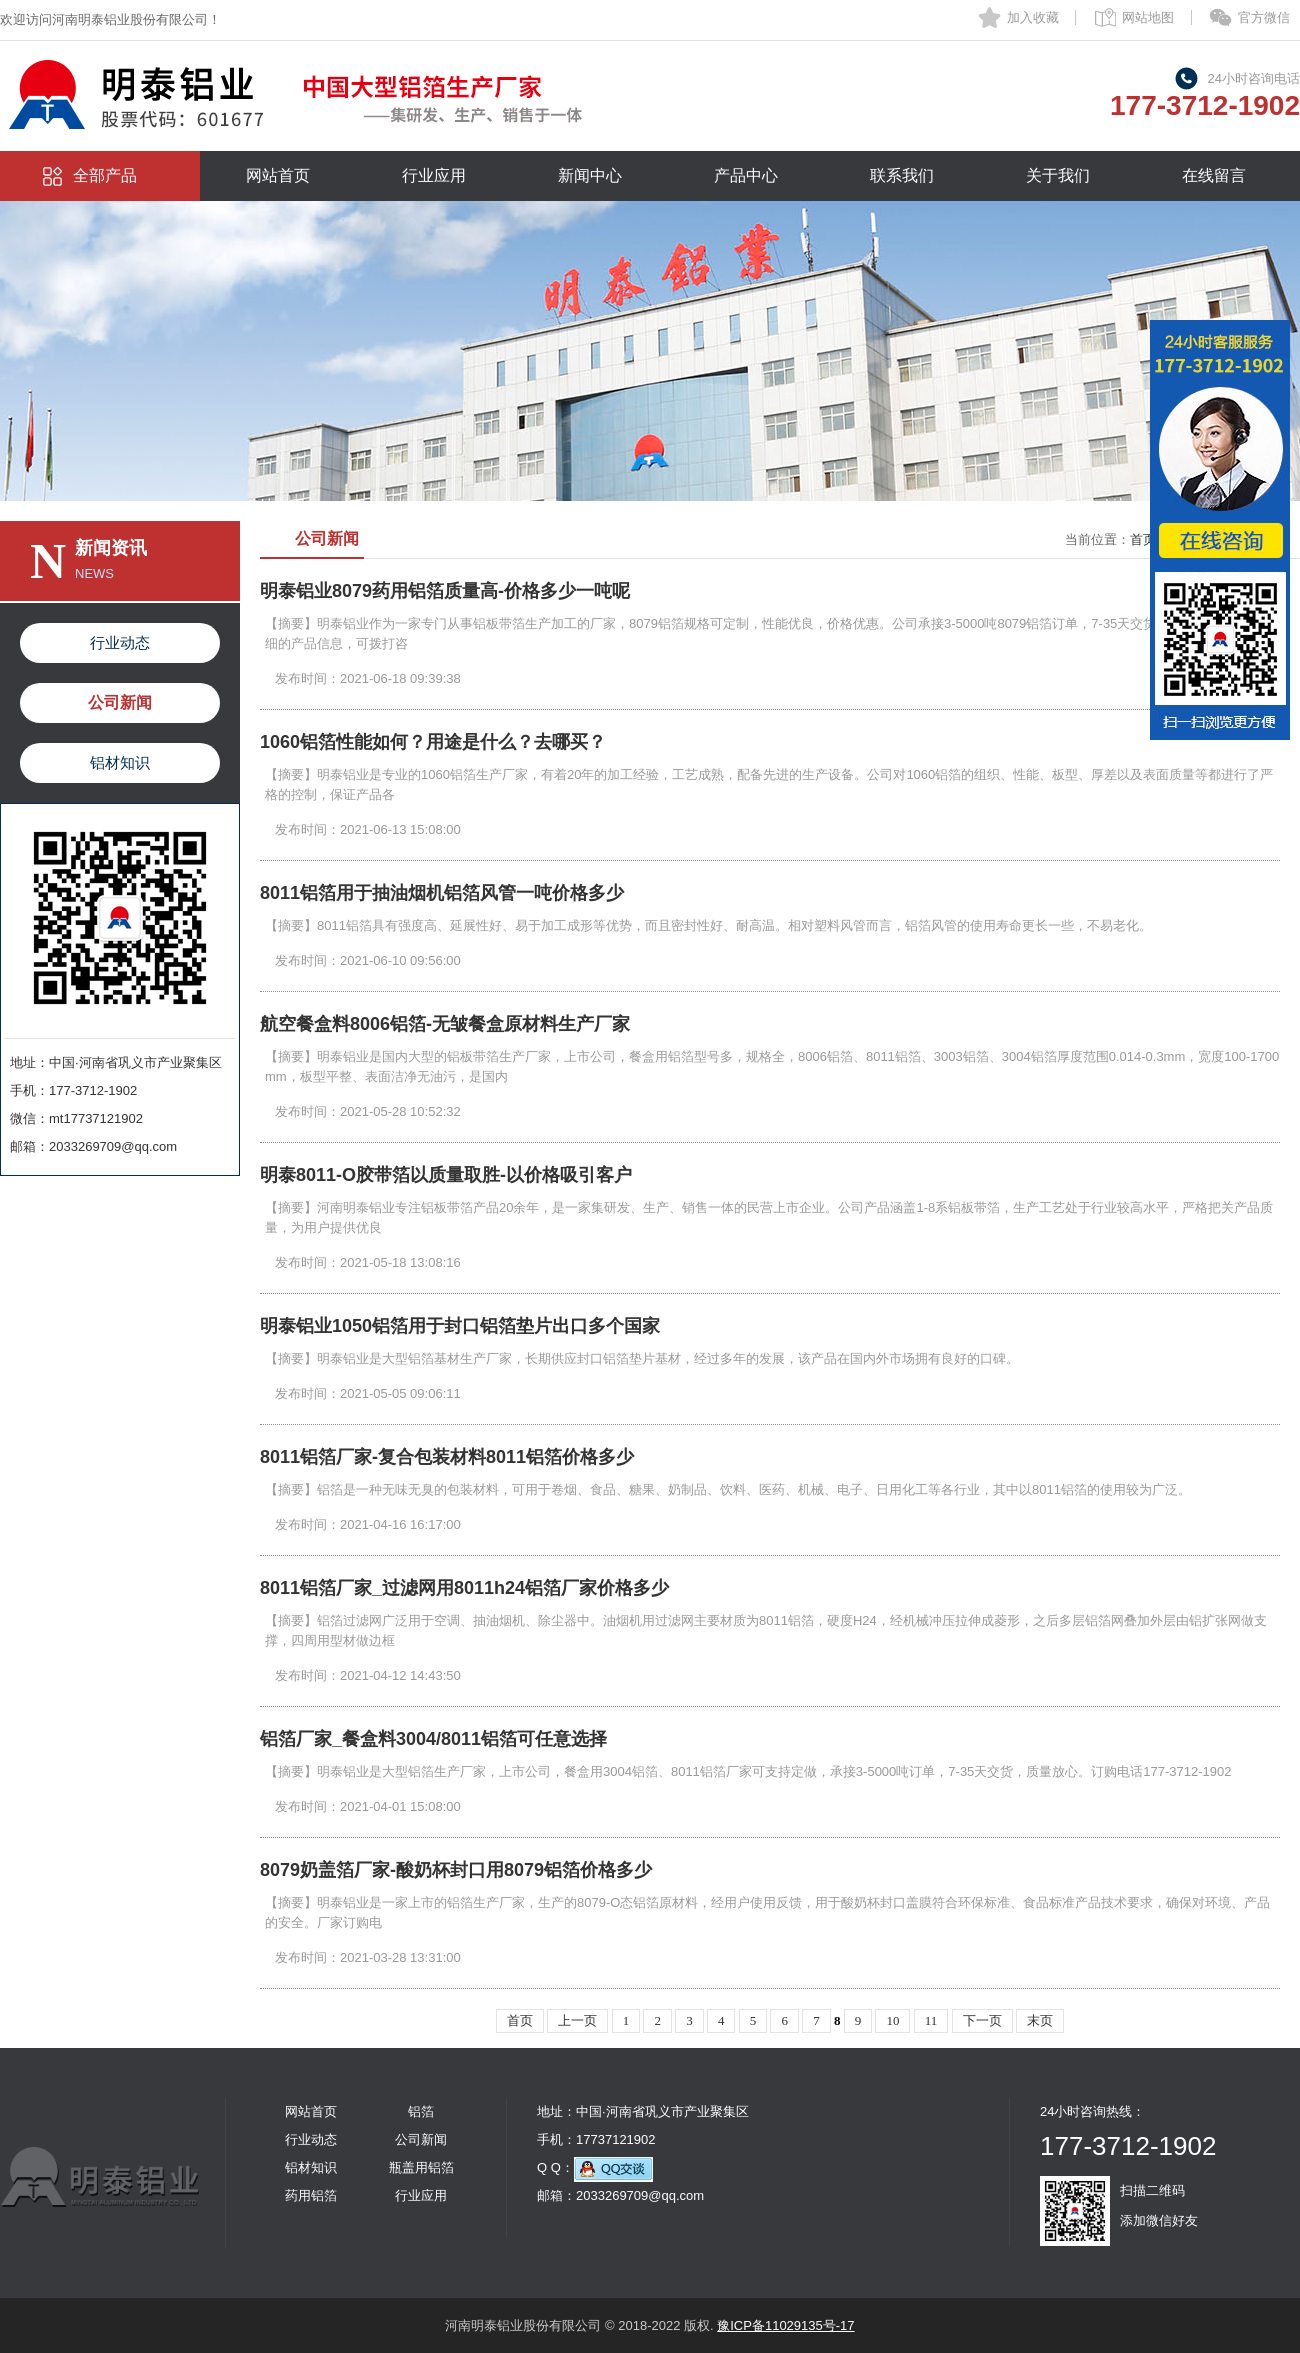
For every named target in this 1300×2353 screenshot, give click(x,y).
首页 (1143, 539)
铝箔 (421, 2111)
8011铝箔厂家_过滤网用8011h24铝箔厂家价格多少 (464, 1588)
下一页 (982, 2020)
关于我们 (1058, 175)
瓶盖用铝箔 (421, 2167)
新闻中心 (590, 175)
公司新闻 (120, 702)
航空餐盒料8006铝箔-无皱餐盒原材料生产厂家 (445, 1024)
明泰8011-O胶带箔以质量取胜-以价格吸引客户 (446, 1175)
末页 (1040, 2020)
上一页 (577, 2020)
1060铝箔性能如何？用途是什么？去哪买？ (433, 742)
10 (892, 2020)
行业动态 (120, 642)
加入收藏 (1033, 17)
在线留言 (1214, 175)
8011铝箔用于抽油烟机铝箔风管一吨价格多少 (442, 893)
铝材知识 (120, 762)
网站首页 (278, 175)
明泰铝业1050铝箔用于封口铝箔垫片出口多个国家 (460, 1326)
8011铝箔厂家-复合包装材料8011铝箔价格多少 (447, 1457)
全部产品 (105, 175)
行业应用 (434, 175)
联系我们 (902, 175)
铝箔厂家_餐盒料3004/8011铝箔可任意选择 (433, 1739)
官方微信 (1264, 17)
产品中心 (746, 175)
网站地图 (1148, 17)
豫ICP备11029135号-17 (785, 2325)
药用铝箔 (311, 2195)
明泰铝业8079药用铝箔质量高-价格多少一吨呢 (445, 591)
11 (931, 2020)
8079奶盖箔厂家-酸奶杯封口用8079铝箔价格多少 (456, 1870)
